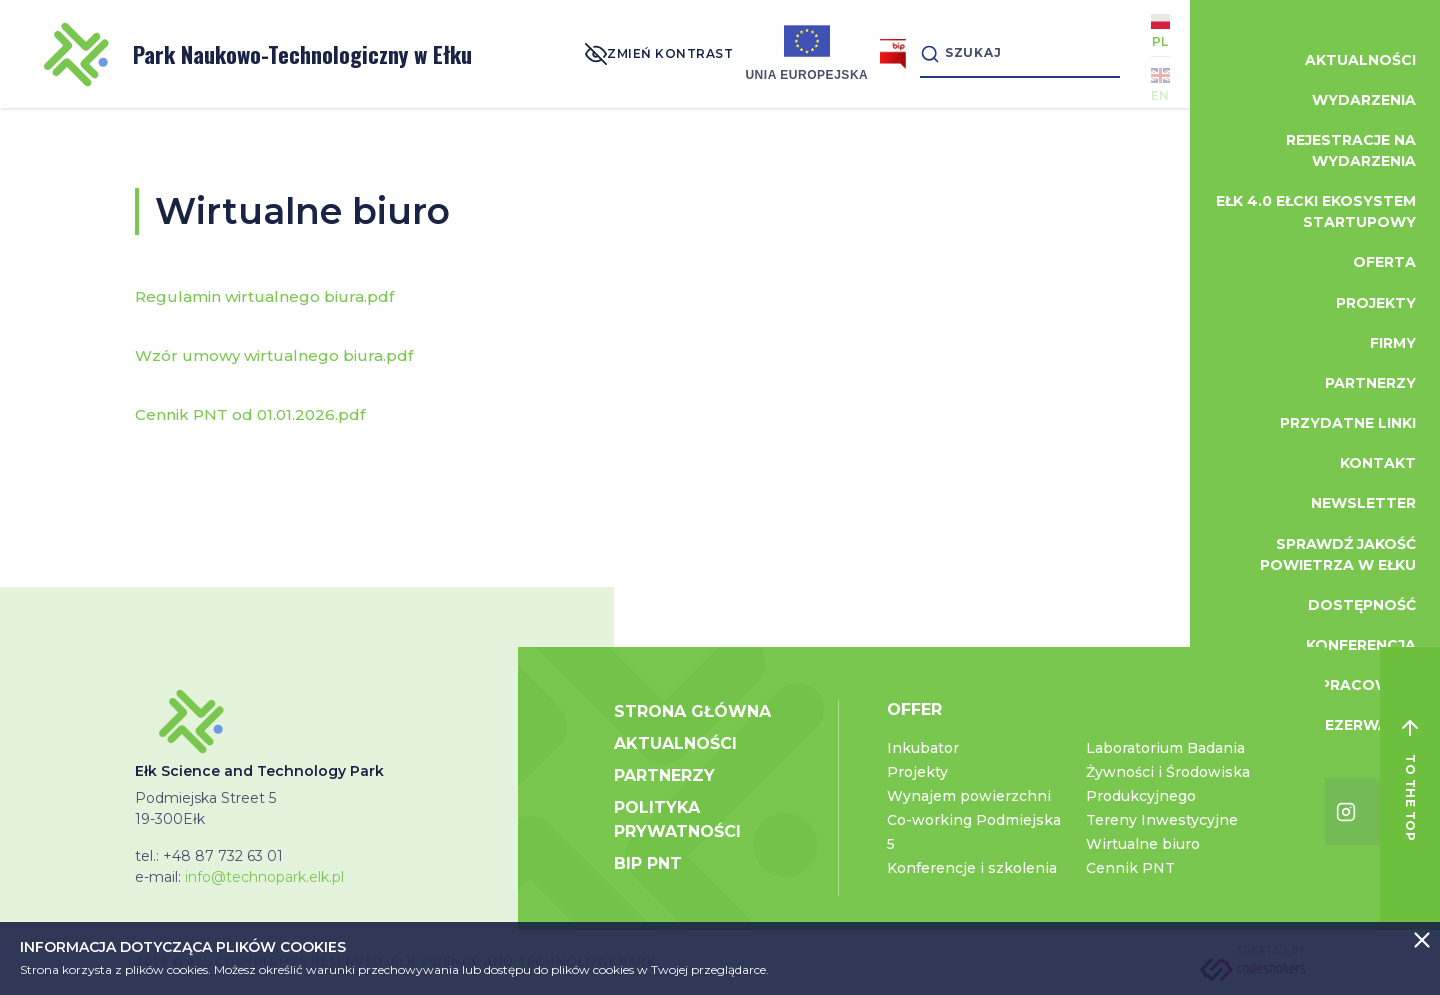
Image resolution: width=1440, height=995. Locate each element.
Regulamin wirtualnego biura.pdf (264, 296)
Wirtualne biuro (1143, 844)
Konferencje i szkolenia (972, 868)
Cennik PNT (1130, 868)
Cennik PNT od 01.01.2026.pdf (250, 414)
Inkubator (923, 748)
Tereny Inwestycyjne (1162, 820)
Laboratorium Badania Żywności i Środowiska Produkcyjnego (1168, 772)
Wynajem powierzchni (969, 796)
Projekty (917, 772)
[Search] (1020, 53)
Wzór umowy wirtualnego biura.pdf (274, 355)
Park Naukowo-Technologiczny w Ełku (258, 54)
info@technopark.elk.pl (264, 877)
